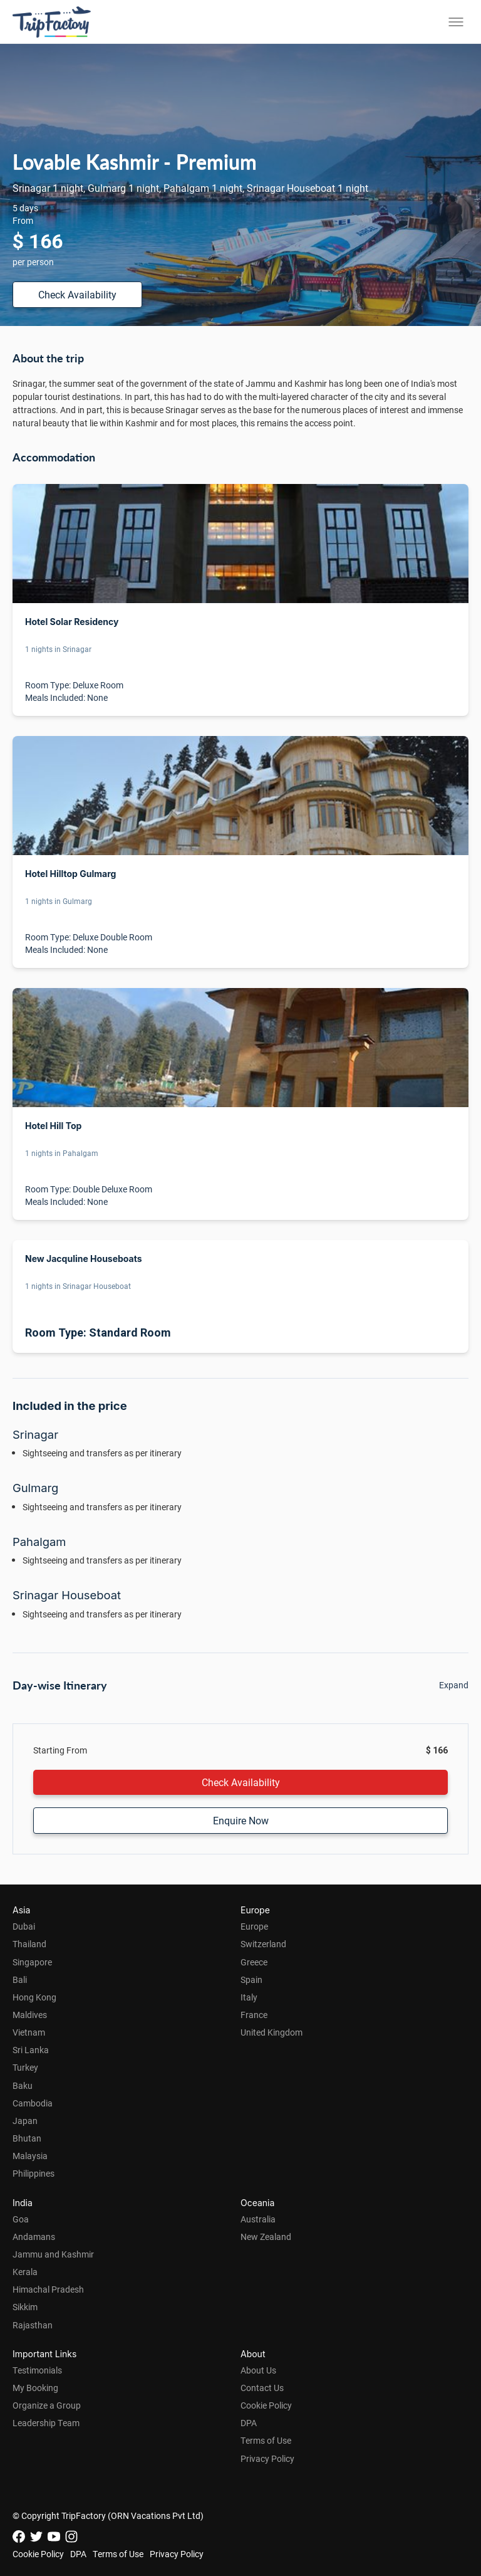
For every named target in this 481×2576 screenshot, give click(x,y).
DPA (248, 2423)
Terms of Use (265, 2440)
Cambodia (33, 2103)
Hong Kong (34, 1997)
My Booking (35, 2388)
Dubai (24, 1926)
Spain (251, 1979)
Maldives (30, 2015)
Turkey (25, 2067)
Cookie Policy (266, 2405)
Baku (23, 2085)
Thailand (29, 1944)
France (253, 2015)
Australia (258, 2219)
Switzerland (263, 1944)
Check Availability (77, 294)
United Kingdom (271, 2032)
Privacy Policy (267, 2458)
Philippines (33, 2173)
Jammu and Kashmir (53, 2254)
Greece (253, 1962)
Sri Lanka (31, 2050)
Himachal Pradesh (48, 2289)
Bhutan (27, 2138)
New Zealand (265, 2236)
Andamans (34, 2236)
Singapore (32, 1962)
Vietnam (29, 2032)
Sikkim (25, 2307)
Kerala (25, 2272)
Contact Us (262, 2388)
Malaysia (30, 2156)
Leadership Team (46, 2423)
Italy (248, 1997)
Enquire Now (241, 1820)
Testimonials (37, 2370)
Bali (20, 1979)
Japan (25, 2121)
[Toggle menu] (455, 21)
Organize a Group (47, 2405)
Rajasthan (33, 2325)
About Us (258, 2370)
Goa (21, 2219)
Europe (254, 1926)
